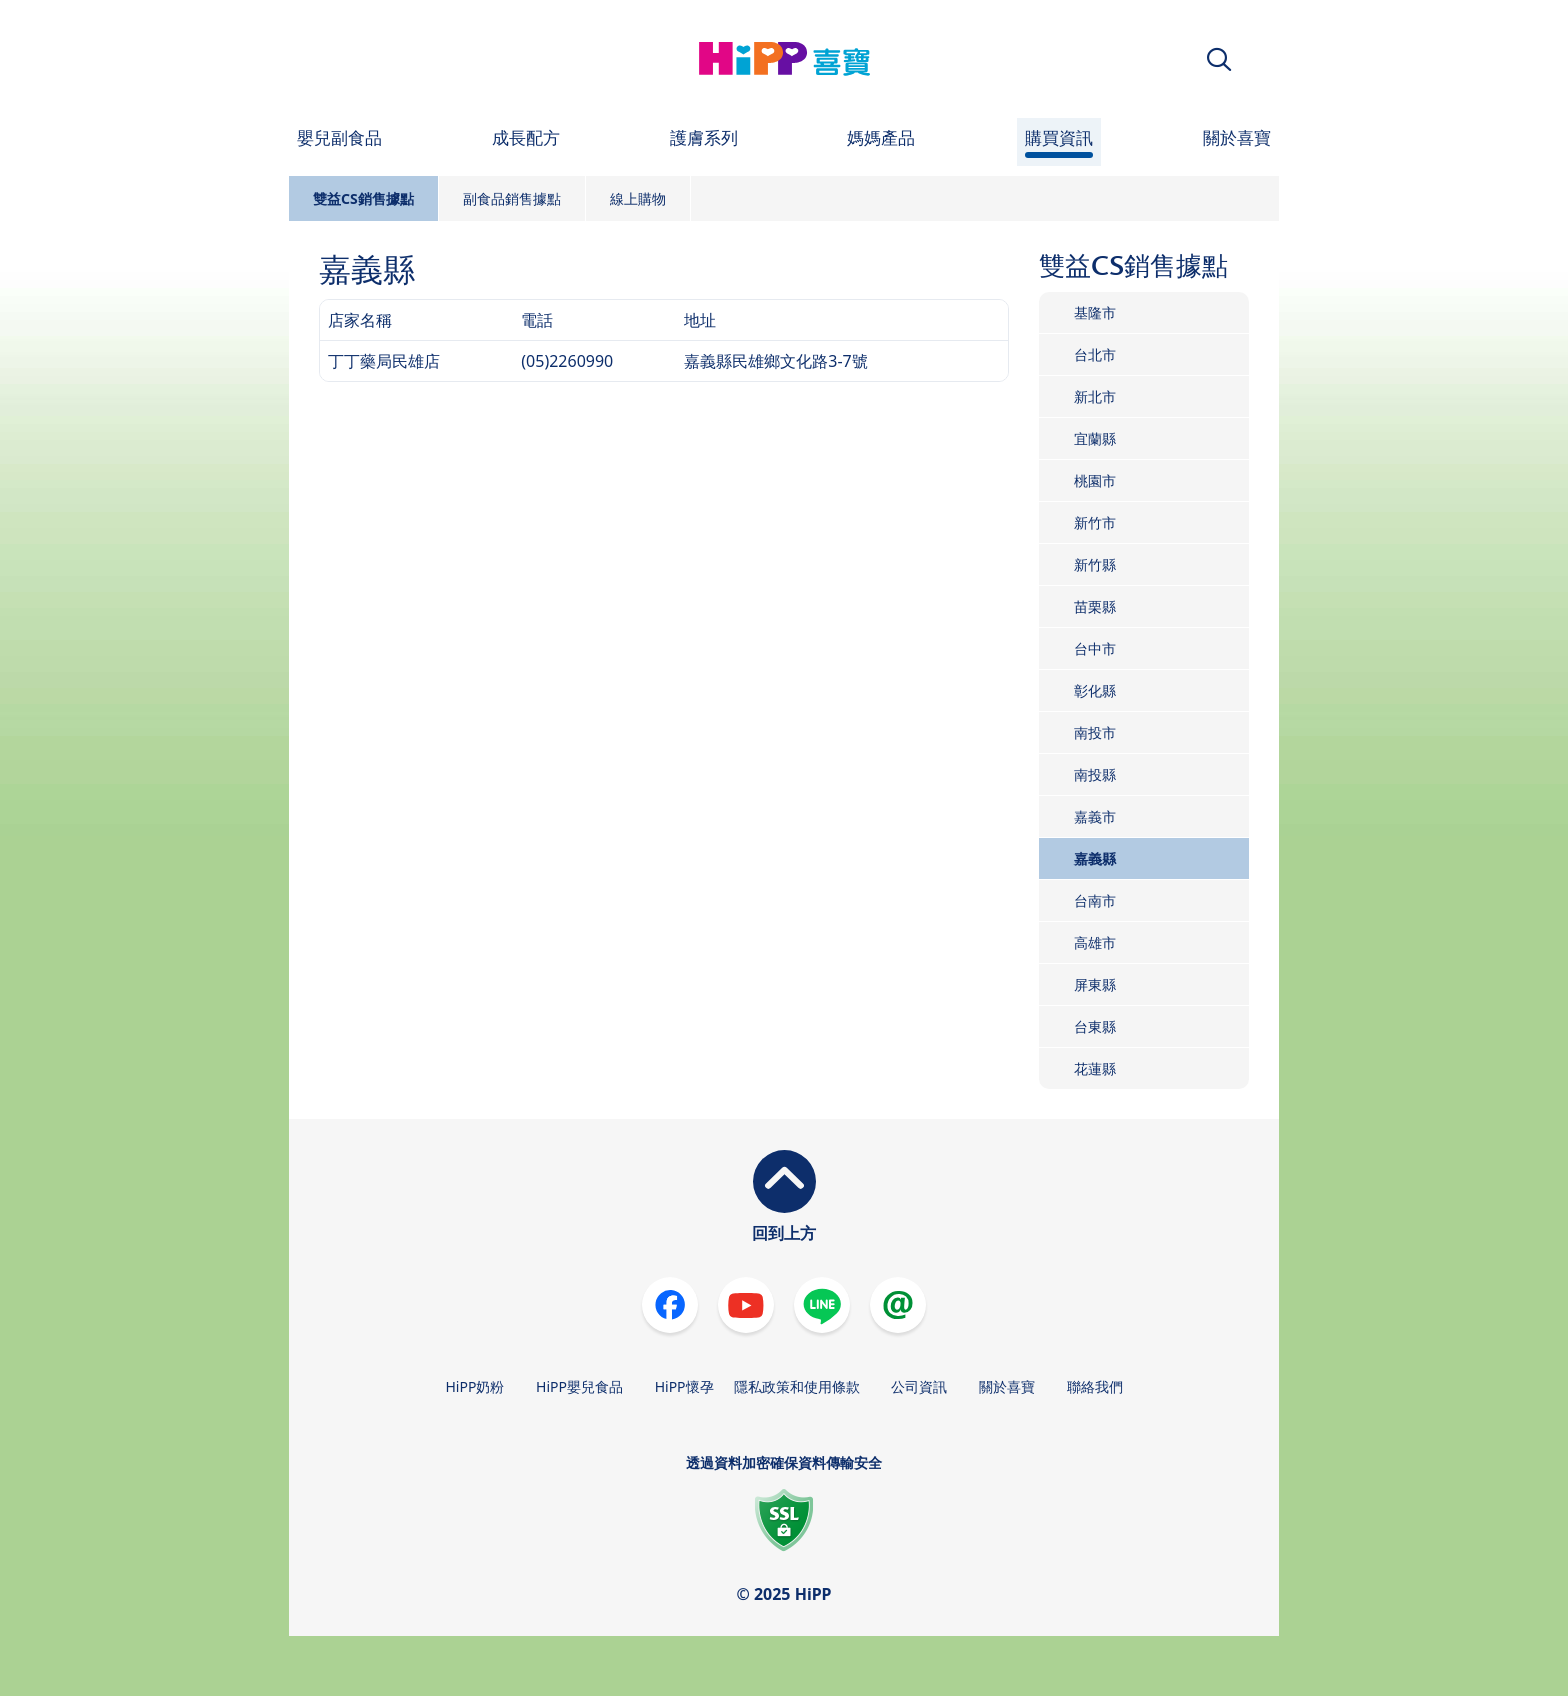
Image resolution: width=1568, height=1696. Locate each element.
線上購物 (638, 198)
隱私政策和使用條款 (797, 1386)
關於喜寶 (1007, 1386)
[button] (1219, 59)
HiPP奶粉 (474, 1386)
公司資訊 (919, 1386)
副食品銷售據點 (512, 198)
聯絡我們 (1095, 1386)
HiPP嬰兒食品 (579, 1386)
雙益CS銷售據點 (363, 198)
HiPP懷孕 (684, 1386)
